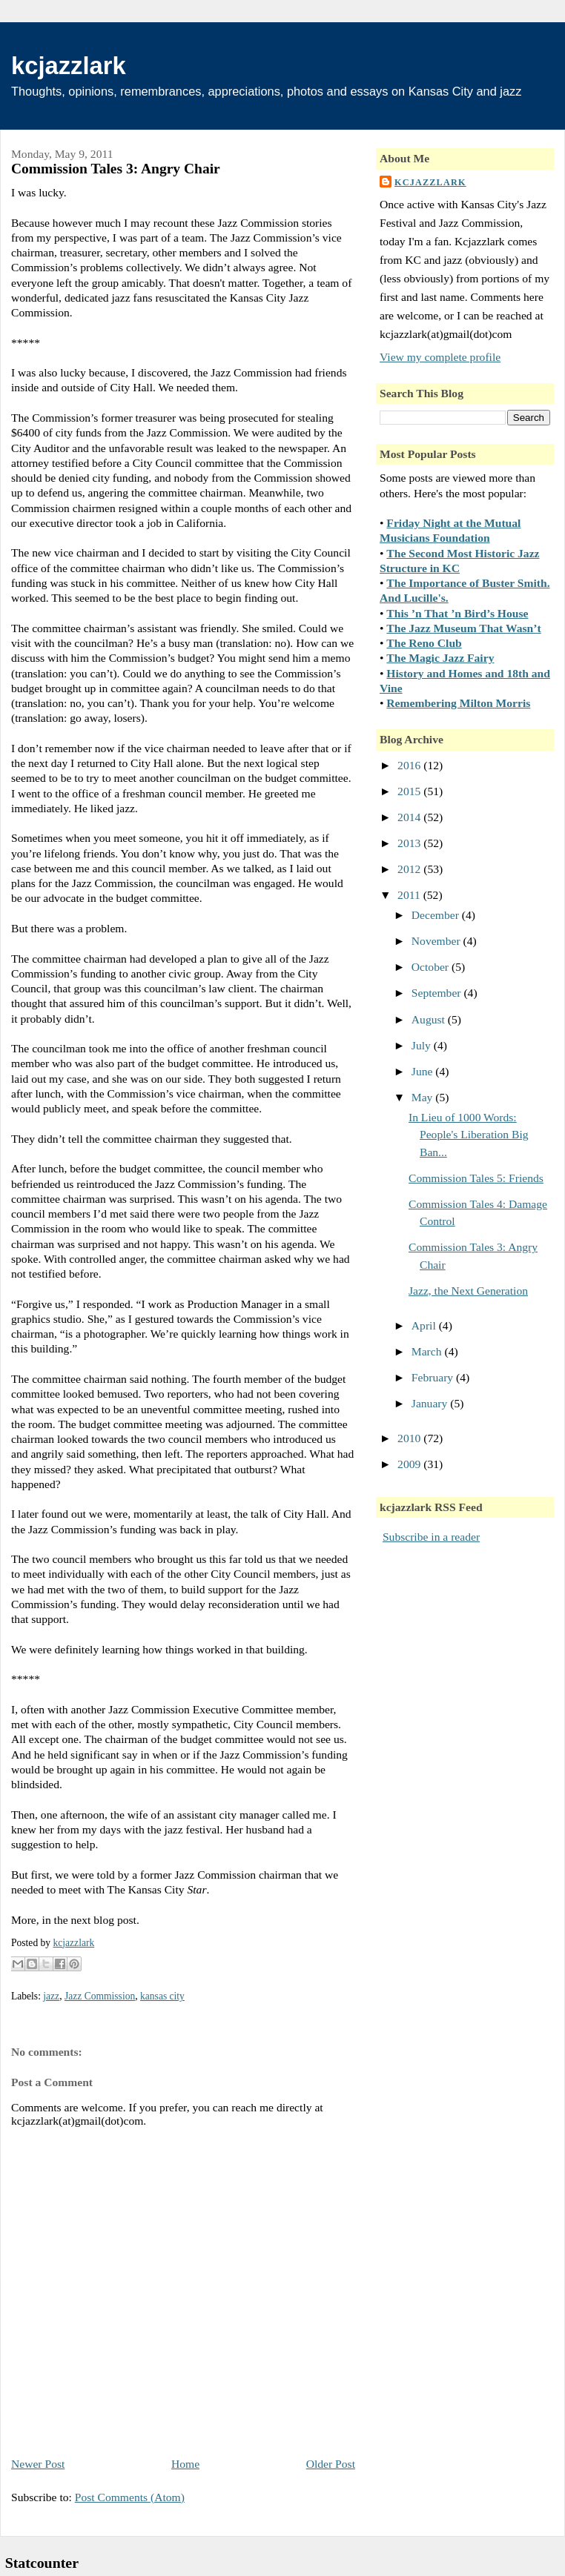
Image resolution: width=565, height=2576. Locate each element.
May (423, 1097)
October (432, 966)
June (423, 1071)
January (431, 1403)
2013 (410, 843)
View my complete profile (440, 357)
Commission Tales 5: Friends (476, 1178)
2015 (410, 791)
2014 (410, 817)
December (437, 915)
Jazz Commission (100, 1996)
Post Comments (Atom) (130, 2497)
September (438, 992)
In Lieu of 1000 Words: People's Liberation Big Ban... (469, 1134)
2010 (410, 1438)
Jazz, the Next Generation (468, 1290)
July (423, 1045)
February (434, 1377)
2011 (410, 895)
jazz (51, 1996)
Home (185, 2463)
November (437, 941)
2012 (410, 869)
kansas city (162, 1996)
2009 (410, 1464)
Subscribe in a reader (431, 1536)
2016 (410, 765)
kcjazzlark (68, 65)
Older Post (330, 2463)
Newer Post (38, 2463)
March (428, 1351)
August (430, 1019)
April (425, 1325)
